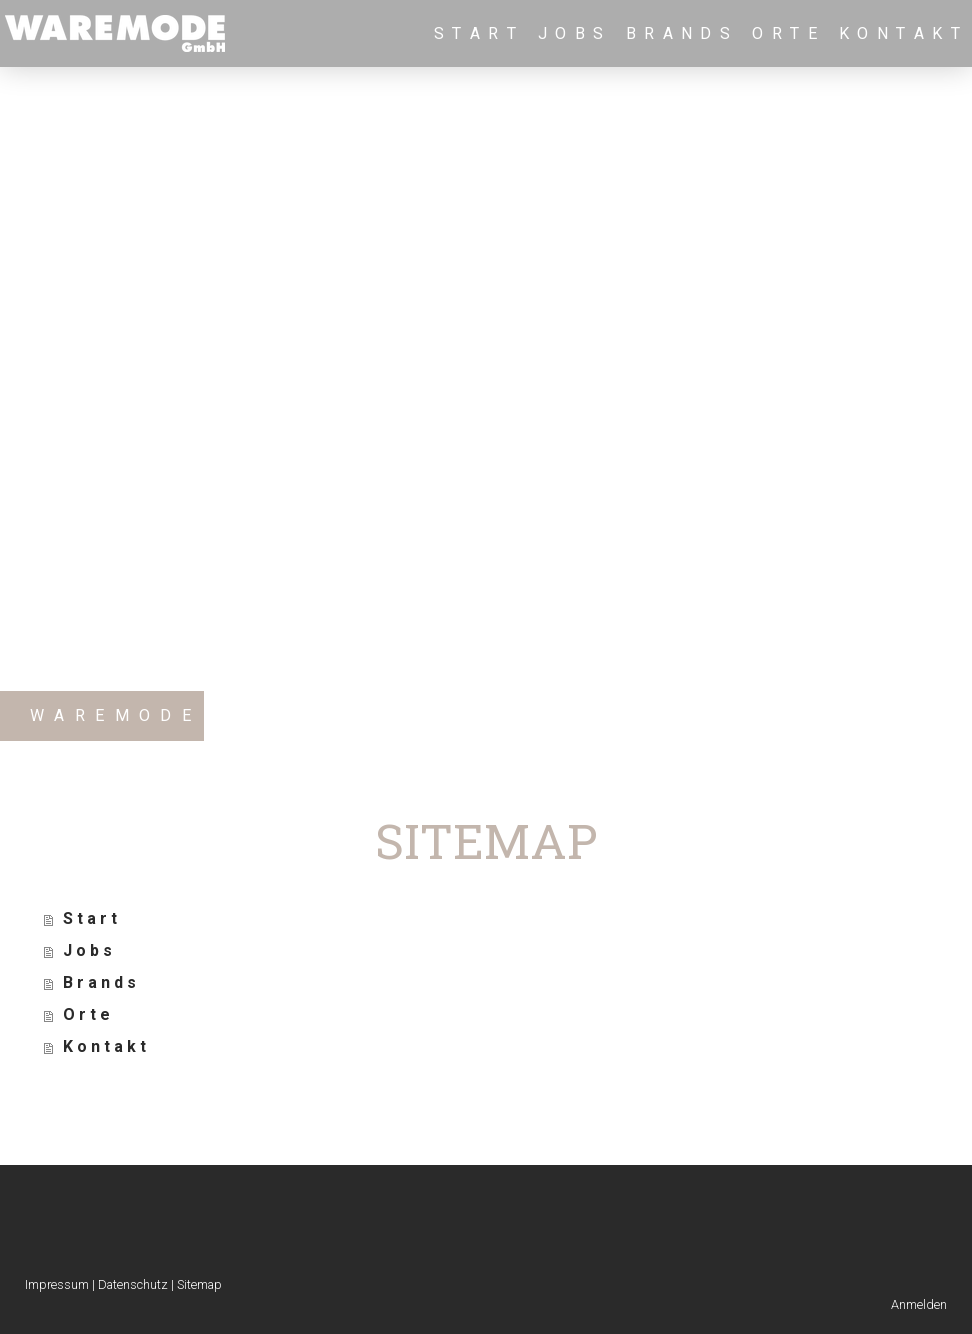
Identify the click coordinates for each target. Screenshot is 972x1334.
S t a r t (476, 33)
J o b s (572, 33)
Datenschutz (133, 1284)
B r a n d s (679, 33)
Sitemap (199, 1284)
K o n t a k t (900, 33)
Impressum (57, 1284)
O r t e (785, 33)
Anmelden (919, 1304)
